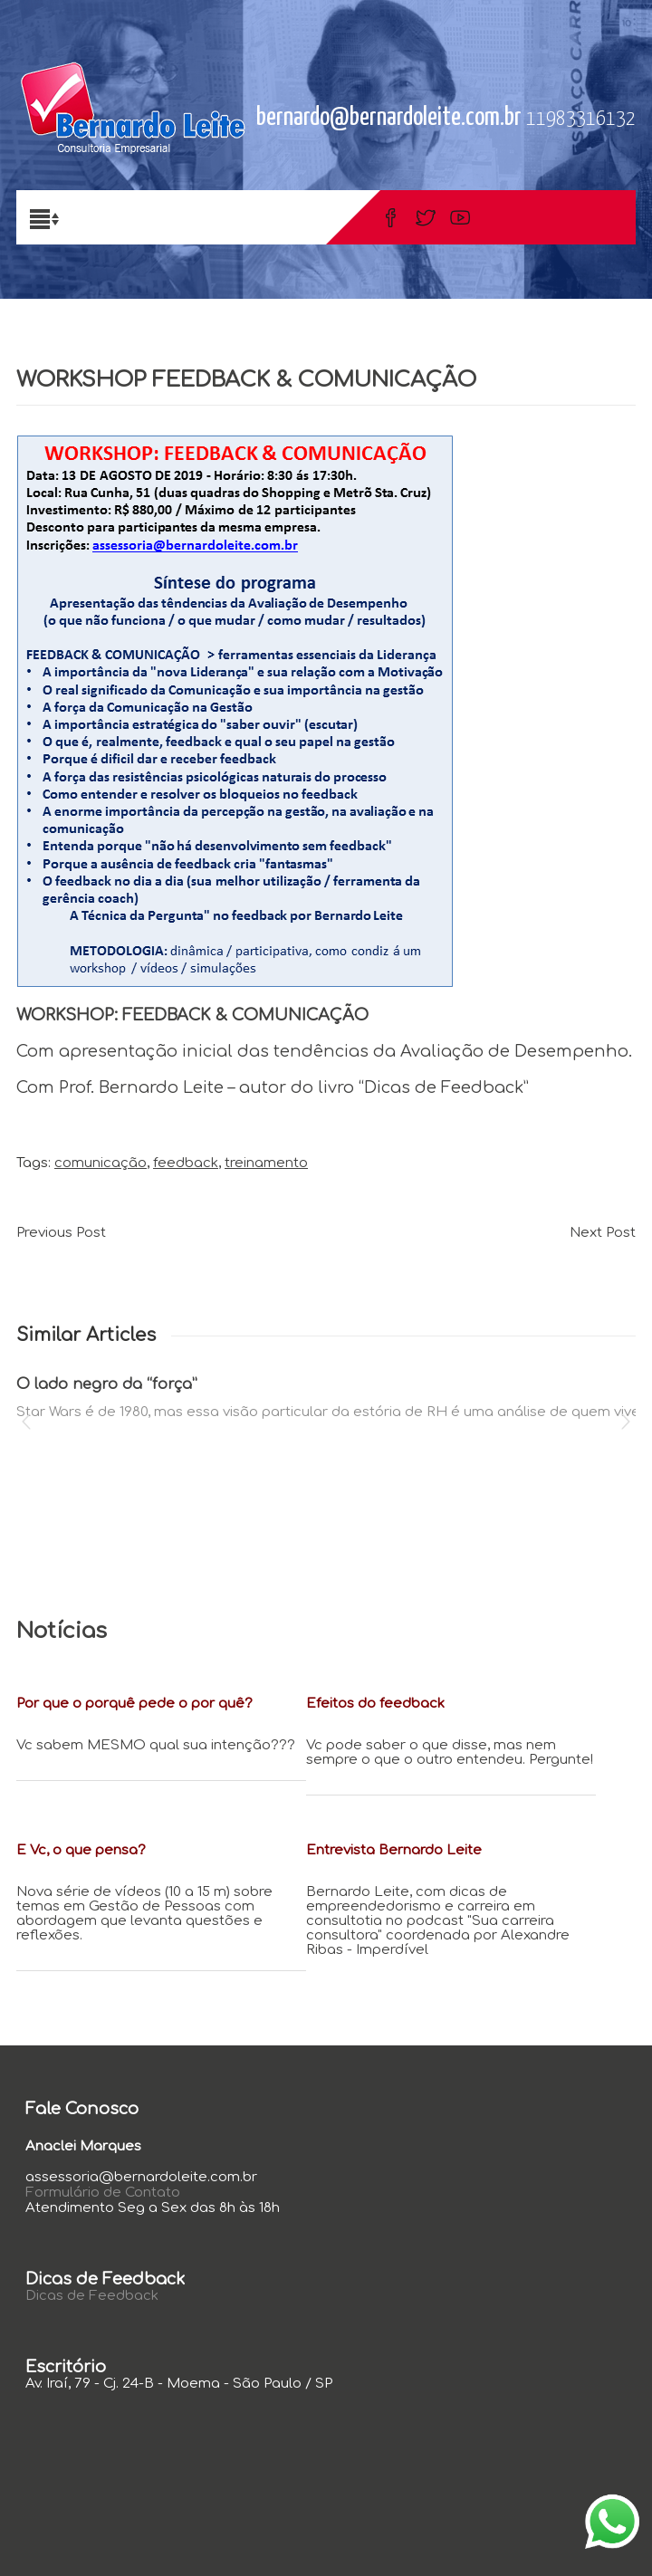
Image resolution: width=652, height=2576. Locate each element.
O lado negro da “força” (106, 1384)
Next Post (603, 1232)
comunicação (100, 1163)
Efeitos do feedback (375, 1703)
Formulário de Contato (102, 2192)
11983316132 (581, 119)
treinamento (266, 1163)
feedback (185, 1163)
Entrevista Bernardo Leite (394, 1850)
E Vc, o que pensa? (81, 1850)
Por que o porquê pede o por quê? (134, 1703)
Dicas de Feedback (91, 2295)
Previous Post (61, 1232)
